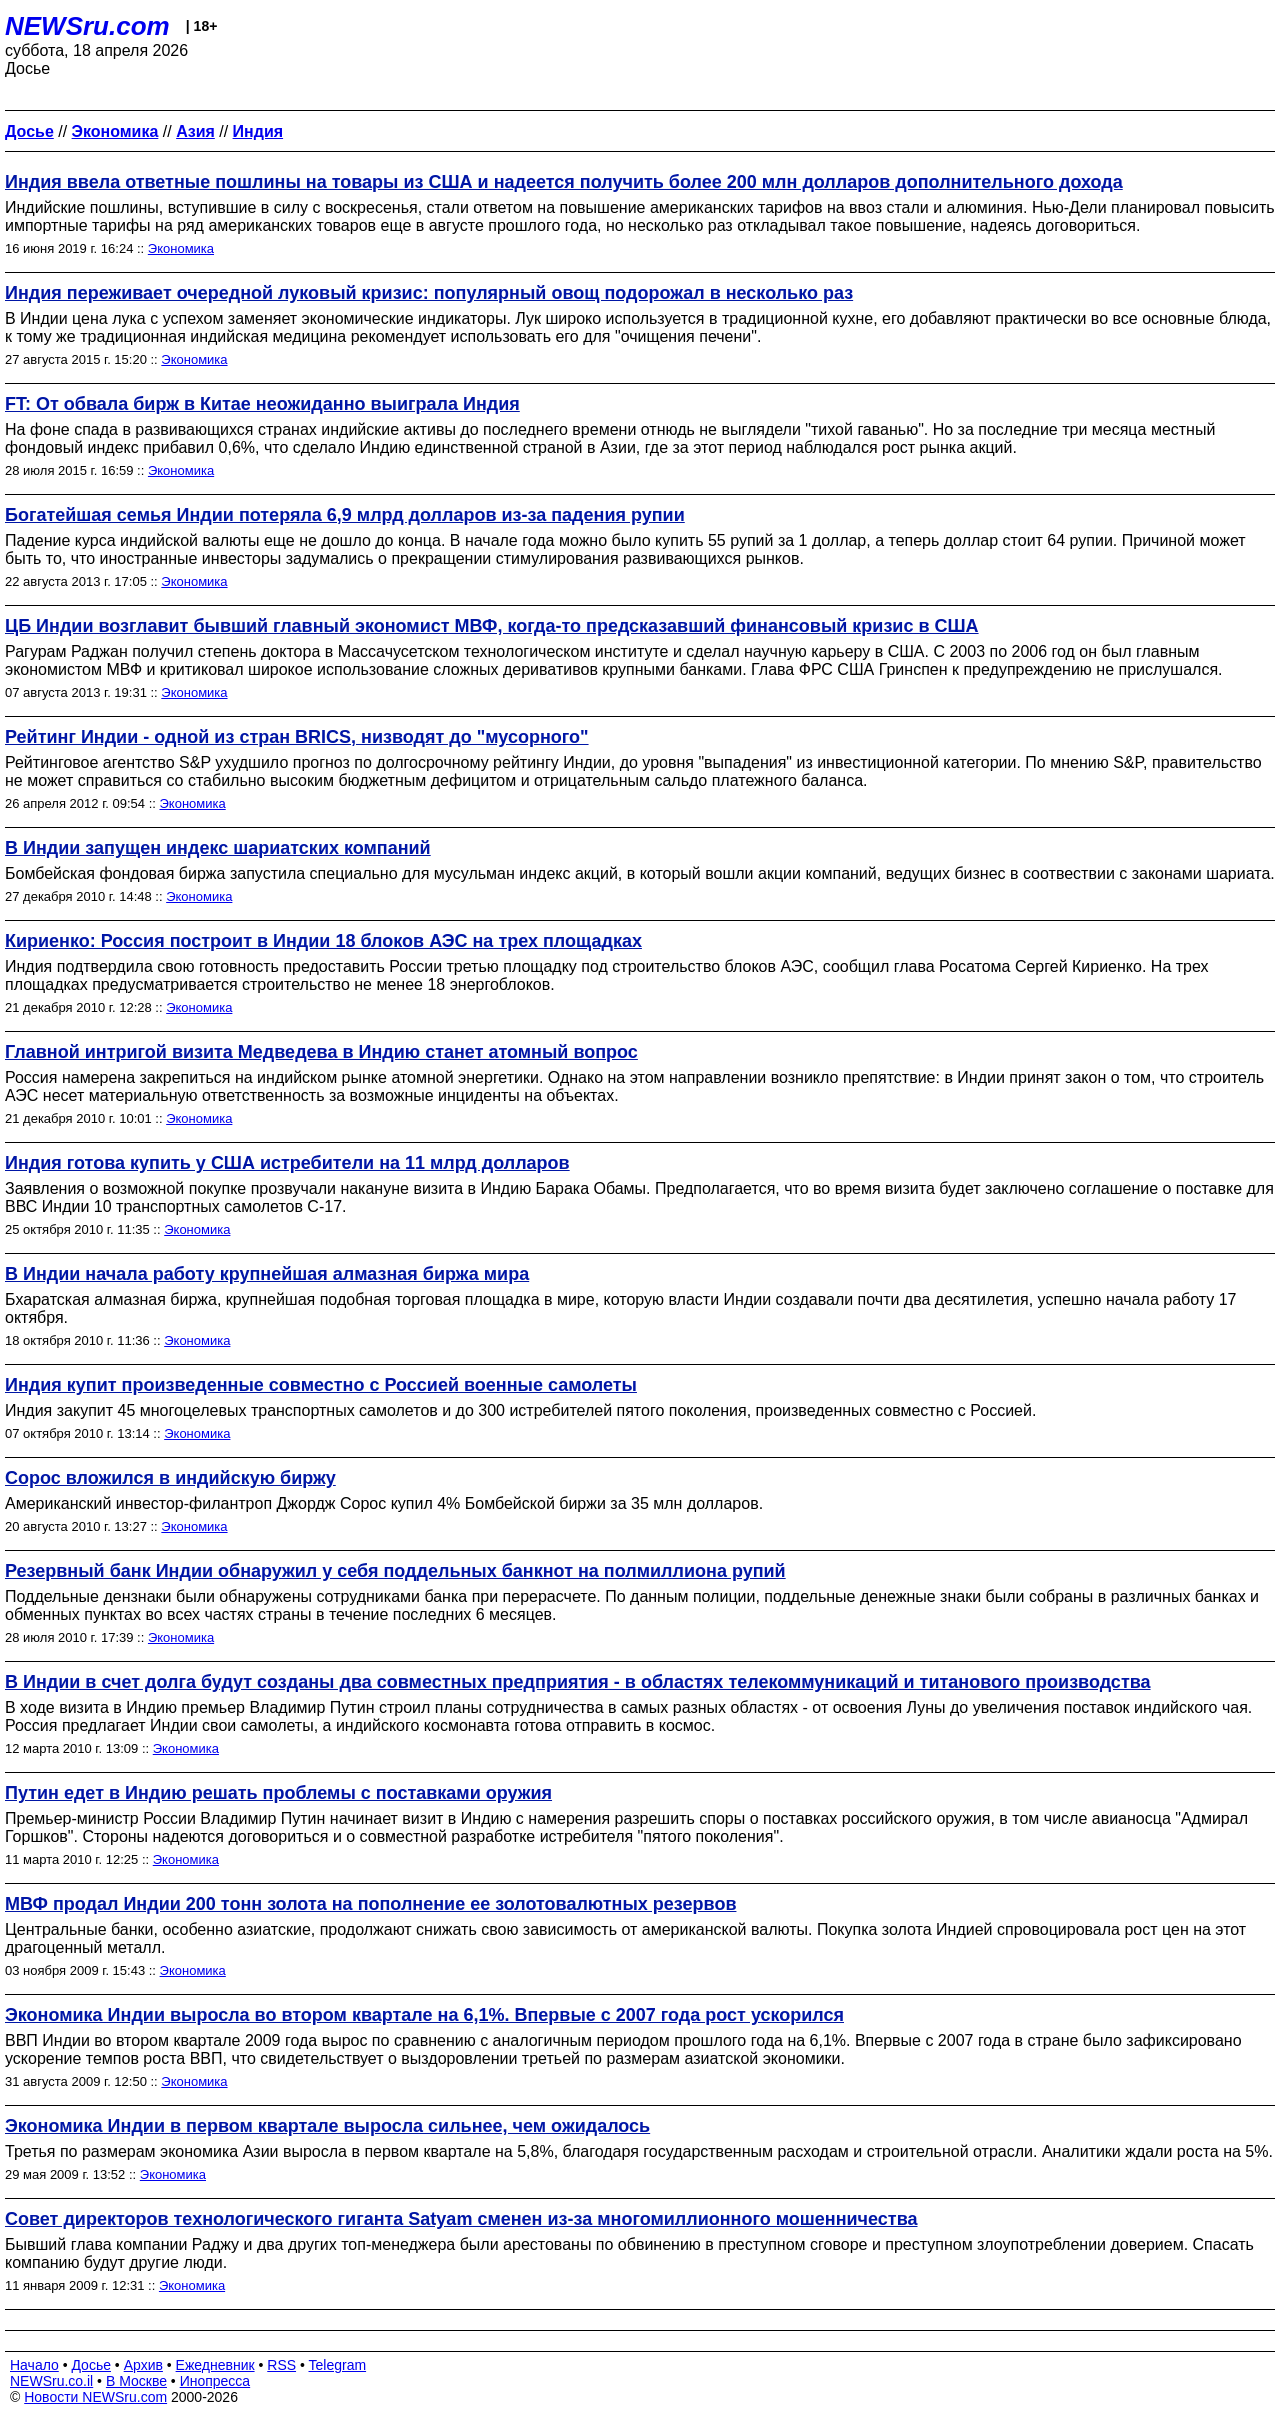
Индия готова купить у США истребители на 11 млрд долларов (287, 1163)
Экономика (181, 248)
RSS (281, 2365)
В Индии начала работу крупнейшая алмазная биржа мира (267, 1274)
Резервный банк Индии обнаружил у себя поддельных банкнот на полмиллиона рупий (395, 1571)
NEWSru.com (87, 26)
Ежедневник (215, 2365)
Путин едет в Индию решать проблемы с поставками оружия (278, 1793)
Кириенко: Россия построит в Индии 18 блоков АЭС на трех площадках (323, 941)
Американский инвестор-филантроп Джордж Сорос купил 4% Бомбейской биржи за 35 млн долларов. (384, 1503)
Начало (34, 2365)
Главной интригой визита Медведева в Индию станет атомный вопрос (321, 1052)
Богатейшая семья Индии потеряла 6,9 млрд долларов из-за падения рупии (345, 515)
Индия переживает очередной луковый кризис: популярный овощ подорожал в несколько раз (429, 293)
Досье (91, 2365)
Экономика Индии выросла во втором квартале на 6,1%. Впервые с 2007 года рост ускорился (424, 2015)
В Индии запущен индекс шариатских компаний (218, 848)
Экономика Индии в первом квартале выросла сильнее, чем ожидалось (327, 2126)
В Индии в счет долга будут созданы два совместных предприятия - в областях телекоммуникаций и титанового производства (578, 1682)
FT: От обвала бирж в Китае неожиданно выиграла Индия (262, 404)
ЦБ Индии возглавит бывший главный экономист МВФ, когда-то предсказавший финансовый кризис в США (492, 626)
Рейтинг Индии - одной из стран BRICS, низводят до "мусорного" (297, 737)
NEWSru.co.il (51, 2381)
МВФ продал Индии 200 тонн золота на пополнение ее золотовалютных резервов (370, 1904)
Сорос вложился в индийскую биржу (170, 1478)
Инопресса (215, 2381)
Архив (143, 2365)
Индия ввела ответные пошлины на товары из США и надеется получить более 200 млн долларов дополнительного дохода (564, 182)
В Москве (136, 2381)
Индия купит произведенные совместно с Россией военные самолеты (321, 1385)
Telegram (338, 2365)
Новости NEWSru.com (95, 2397)
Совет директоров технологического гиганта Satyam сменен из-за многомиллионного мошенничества (461, 2219)
